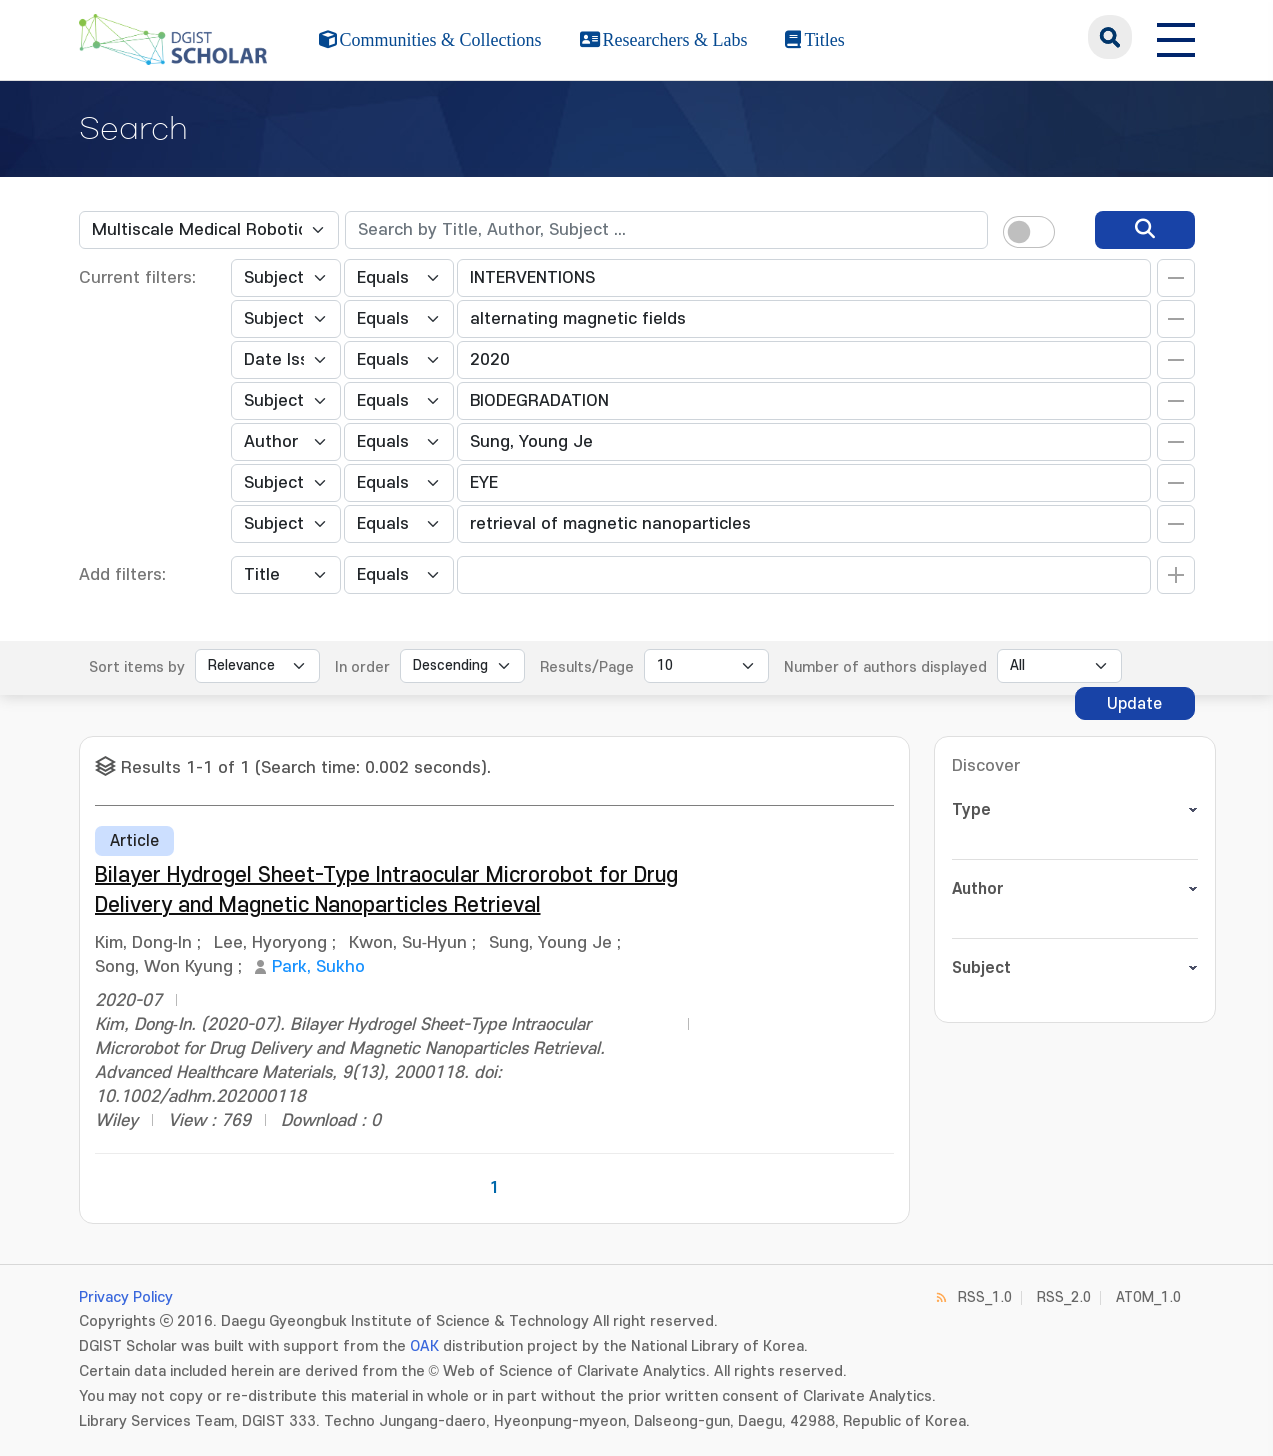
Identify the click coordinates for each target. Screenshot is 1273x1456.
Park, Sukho (318, 967)
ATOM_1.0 (1148, 1297)
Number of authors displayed (885, 667)
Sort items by (137, 667)
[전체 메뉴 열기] (1176, 37)
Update (1134, 704)
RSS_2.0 (1064, 1297)
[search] (1145, 230)
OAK (424, 1346)
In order (362, 667)
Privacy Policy (126, 1297)
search (1110, 37)
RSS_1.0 (985, 1297)
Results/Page (587, 667)
